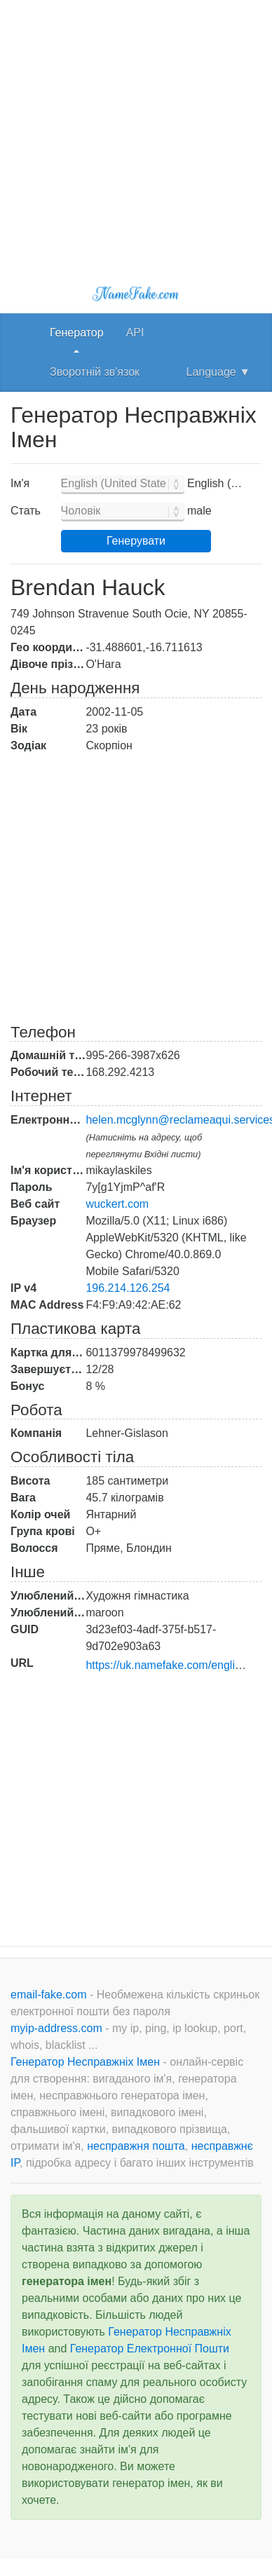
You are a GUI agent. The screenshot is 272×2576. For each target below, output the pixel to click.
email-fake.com (50, 1995)
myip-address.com (56, 2028)
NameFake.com (136, 294)
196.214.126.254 (128, 1288)
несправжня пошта (136, 2146)
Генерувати (136, 541)
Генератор (77, 333)
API (135, 333)
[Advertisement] (131, 131)
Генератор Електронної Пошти (149, 2348)
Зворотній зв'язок (95, 372)
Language (218, 372)
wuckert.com (117, 1204)
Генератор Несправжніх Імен (87, 2062)
